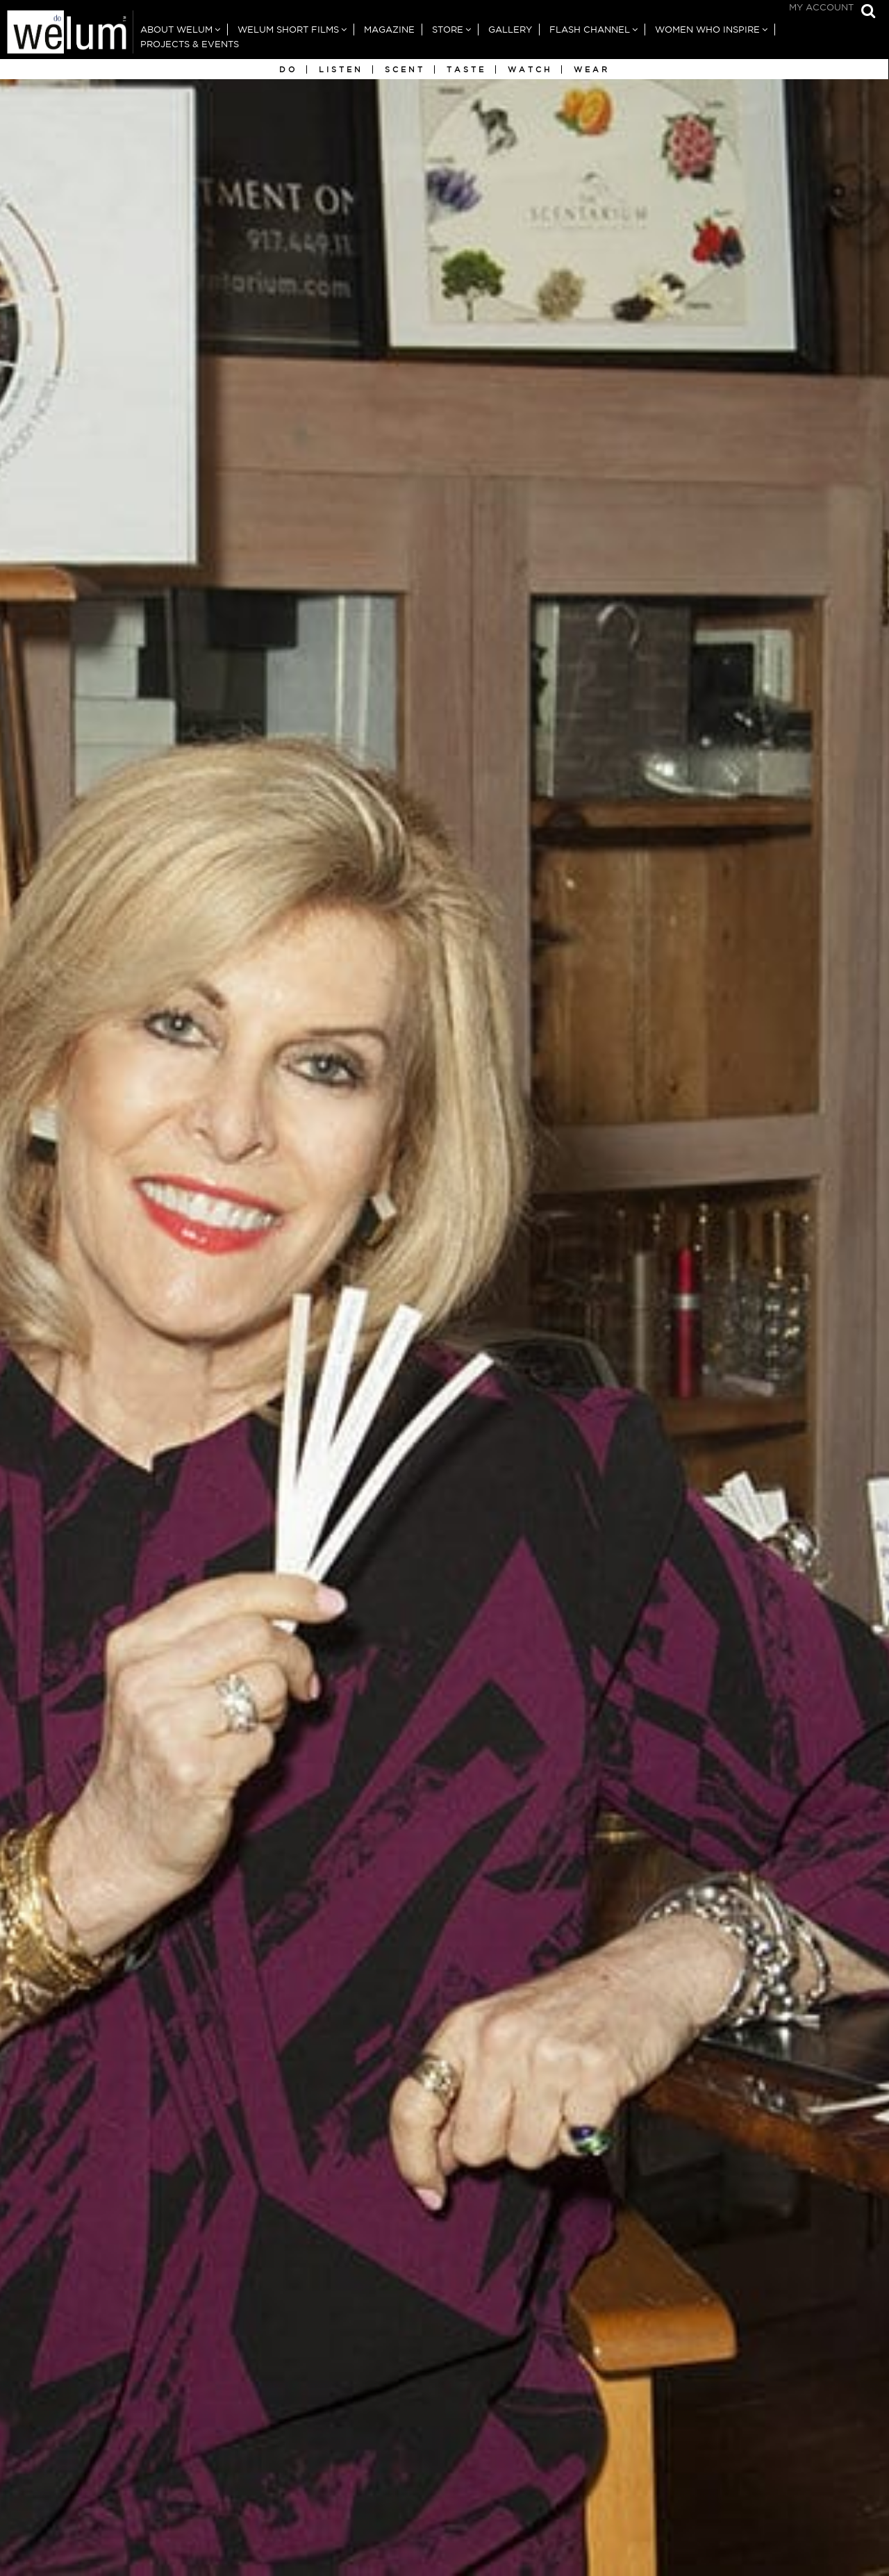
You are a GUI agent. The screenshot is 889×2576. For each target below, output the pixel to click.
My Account (821, 7)
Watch (530, 69)
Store (447, 29)
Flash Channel (589, 29)
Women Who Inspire (707, 29)
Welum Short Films (288, 29)
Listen (341, 69)
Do (288, 69)
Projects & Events (189, 44)
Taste (466, 69)
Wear (592, 69)
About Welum (176, 29)
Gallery (510, 29)
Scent (405, 69)
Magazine (389, 29)
